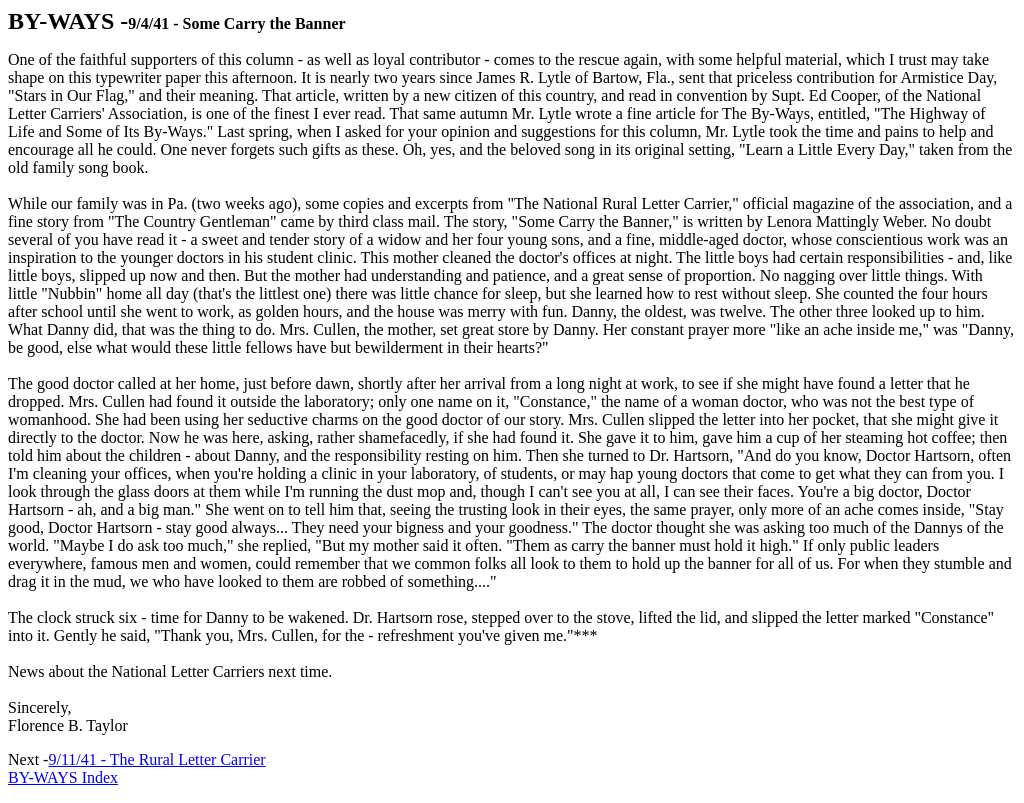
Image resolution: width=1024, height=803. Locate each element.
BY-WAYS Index (63, 777)
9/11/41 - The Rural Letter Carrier (156, 759)
